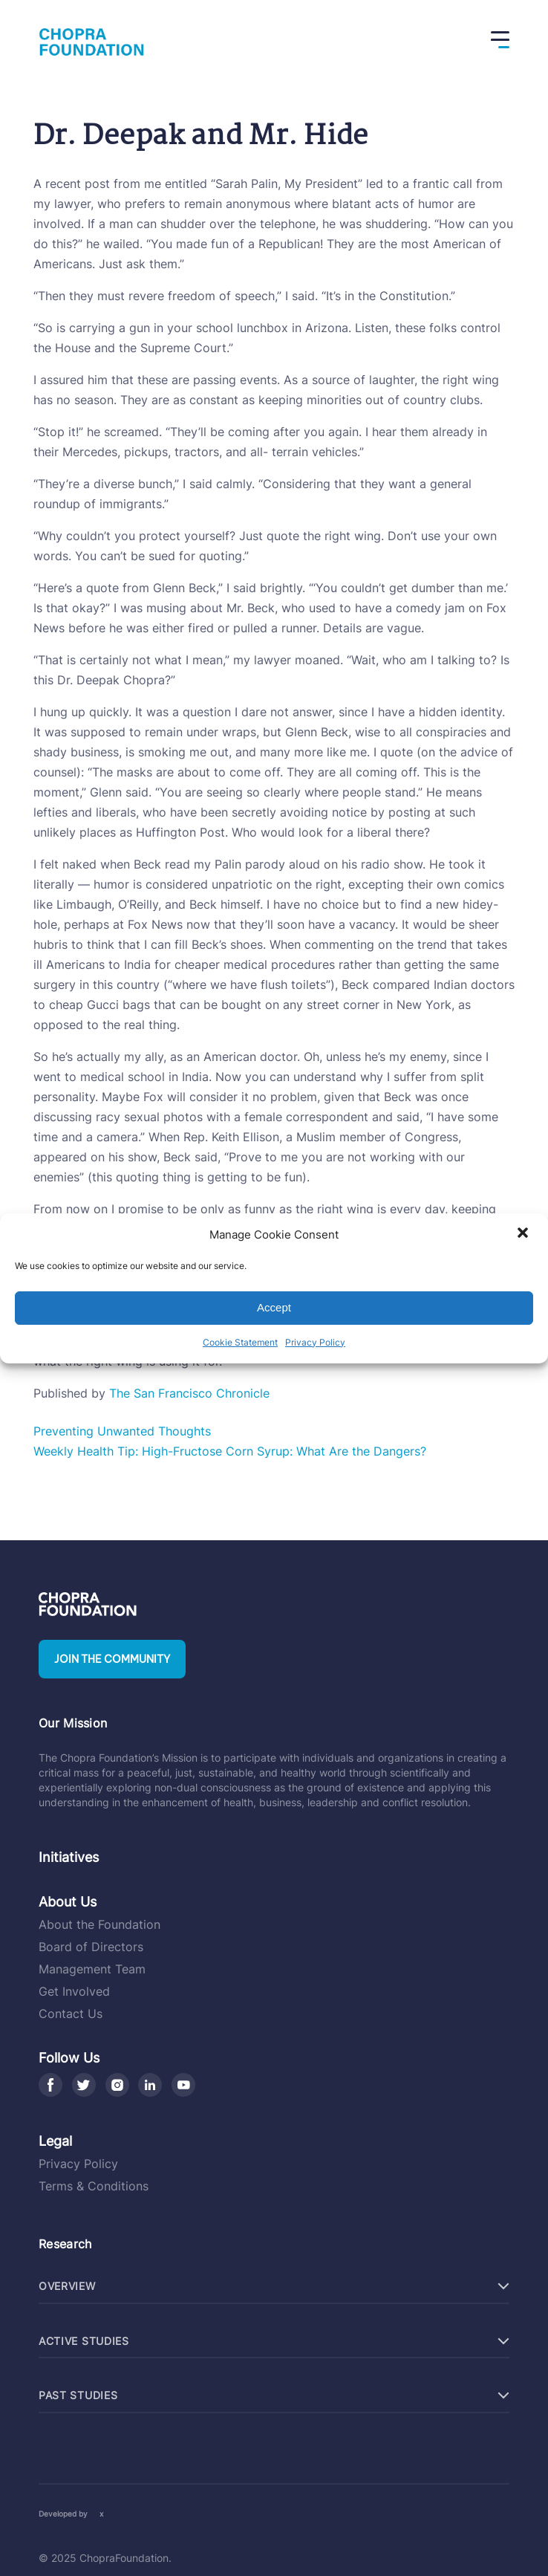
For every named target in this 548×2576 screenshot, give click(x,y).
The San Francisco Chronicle (189, 1393)
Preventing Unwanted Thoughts (122, 1431)
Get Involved (74, 1991)
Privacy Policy (315, 1342)
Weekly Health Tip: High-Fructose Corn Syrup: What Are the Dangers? (229, 1451)
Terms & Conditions (94, 2185)
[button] (524, 1234)
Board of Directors (91, 1946)
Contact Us (70, 2013)
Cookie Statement (240, 1342)
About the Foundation (99, 1924)
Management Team (92, 1969)
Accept (274, 1307)
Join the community (112, 1659)
